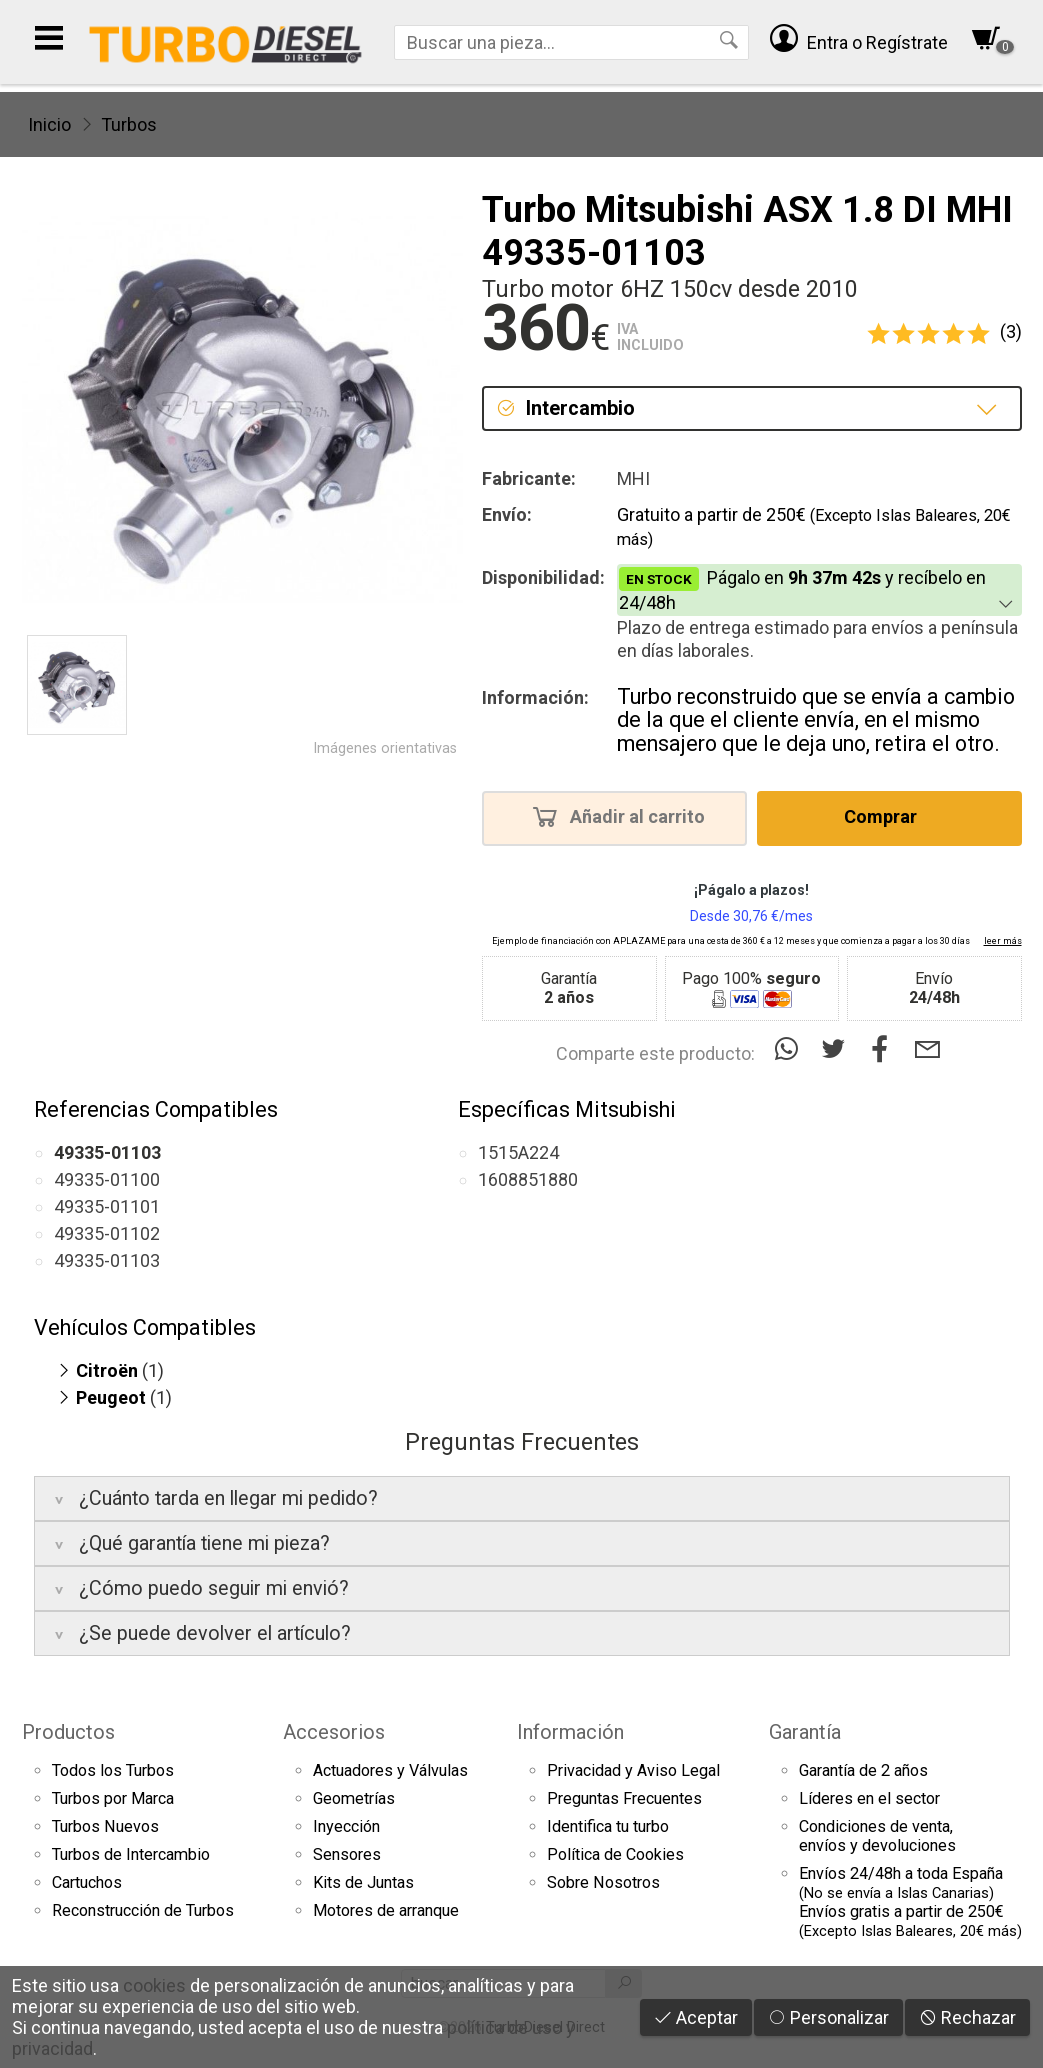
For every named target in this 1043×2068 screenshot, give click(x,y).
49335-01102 (107, 1233)
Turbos (129, 124)
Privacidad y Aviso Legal (633, 1770)
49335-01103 (107, 1260)
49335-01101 (107, 1206)
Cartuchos (87, 1882)
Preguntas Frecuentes (624, 1798)
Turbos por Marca (113, 1798)
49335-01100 (107, 1179)
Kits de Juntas (363, 1882)
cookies (154, 1985)
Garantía (805, 1732)
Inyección (346, 1826)
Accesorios (334, 1732)
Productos (68, 1732)
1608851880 (528, 1179)
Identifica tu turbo (608, 1826)
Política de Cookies (615, 1854)
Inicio (49, 124)
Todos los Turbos (113, 1770)
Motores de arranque (386, 1910)
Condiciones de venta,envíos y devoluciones (877, 1836)
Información (570, 1732)
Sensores (347, 1854)
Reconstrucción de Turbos (143, 1910)
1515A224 (518, 1152)
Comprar (886, 816)
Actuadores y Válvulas (390, 1770)
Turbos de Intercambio (131, 1854)
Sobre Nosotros (603, 1882)
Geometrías (354, 1798)
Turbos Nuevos (105, 1826)
